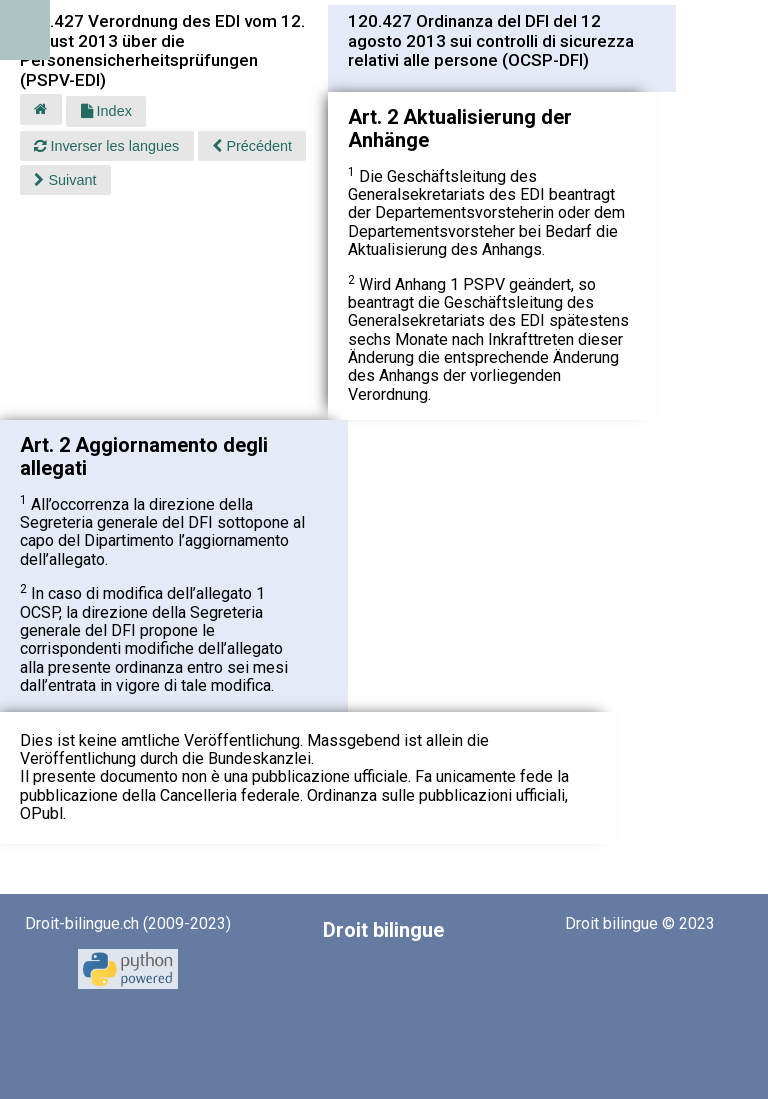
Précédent (252, 146)
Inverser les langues (106, 146)
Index (106, 111)
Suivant (65, 180)
